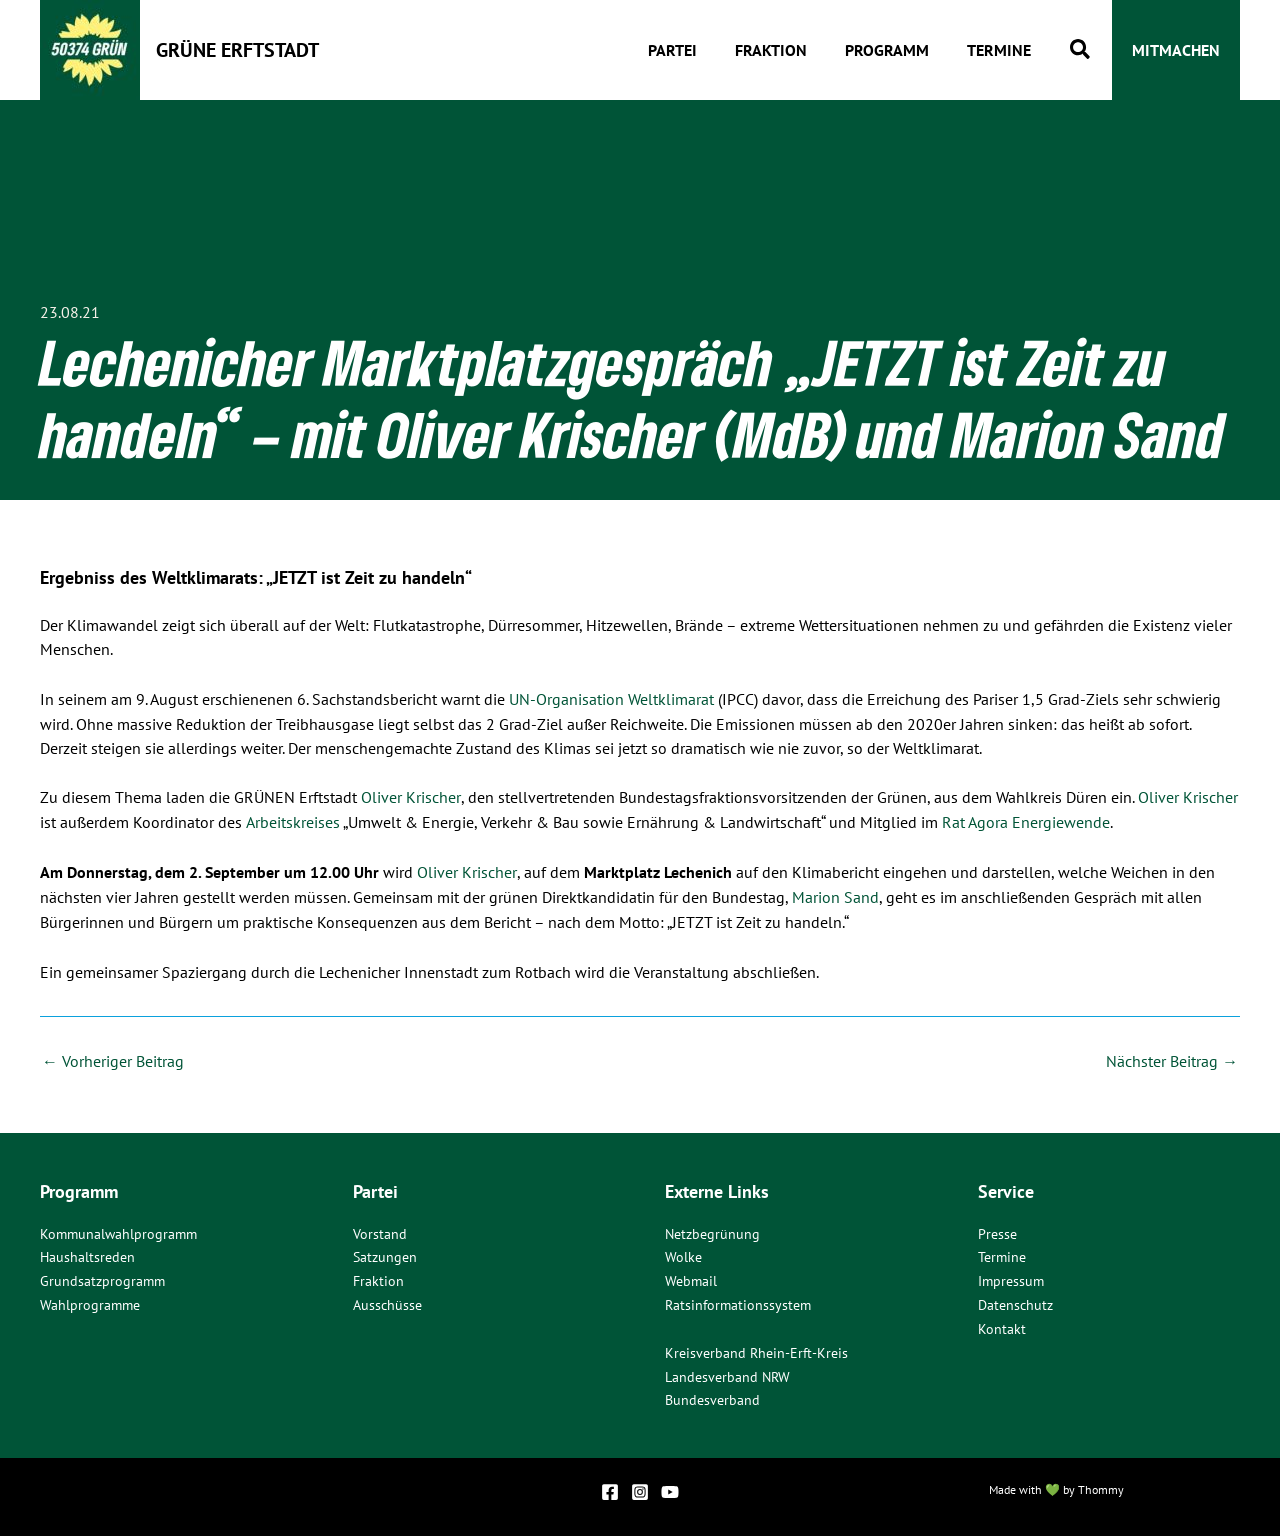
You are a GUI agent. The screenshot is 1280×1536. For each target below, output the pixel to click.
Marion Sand (835, 894)
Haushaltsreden (87, 1255)
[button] (1081, 50)
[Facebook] (610, 1490)
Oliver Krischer (410, 796)
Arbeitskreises (292, 820)
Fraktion (378, 1279)
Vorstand (380, 1231)
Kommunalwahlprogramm (118, 1231)
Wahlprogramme (90, 1303)
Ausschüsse (387, 1303)
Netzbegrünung (712, 1231)
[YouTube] (670, 1490)
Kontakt (1002, 1327)
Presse (997, 1231)
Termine (1002, 1255)
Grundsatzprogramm (102, 1279)
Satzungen (385, 1255)
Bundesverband (712, 1399)
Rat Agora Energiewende (1025, 820)
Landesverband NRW (727, 1375)
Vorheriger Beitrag (113, 1057)
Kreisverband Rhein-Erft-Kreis (756, 1351)
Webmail (691, 1279)
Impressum (1011, 1279)
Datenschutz (1015, 1303)
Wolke (683, 1255)
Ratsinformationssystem (738, 1303)
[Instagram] (640, 1490)
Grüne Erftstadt (237, 50)
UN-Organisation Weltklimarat (611, 699)
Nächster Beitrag (1172, 1057)
